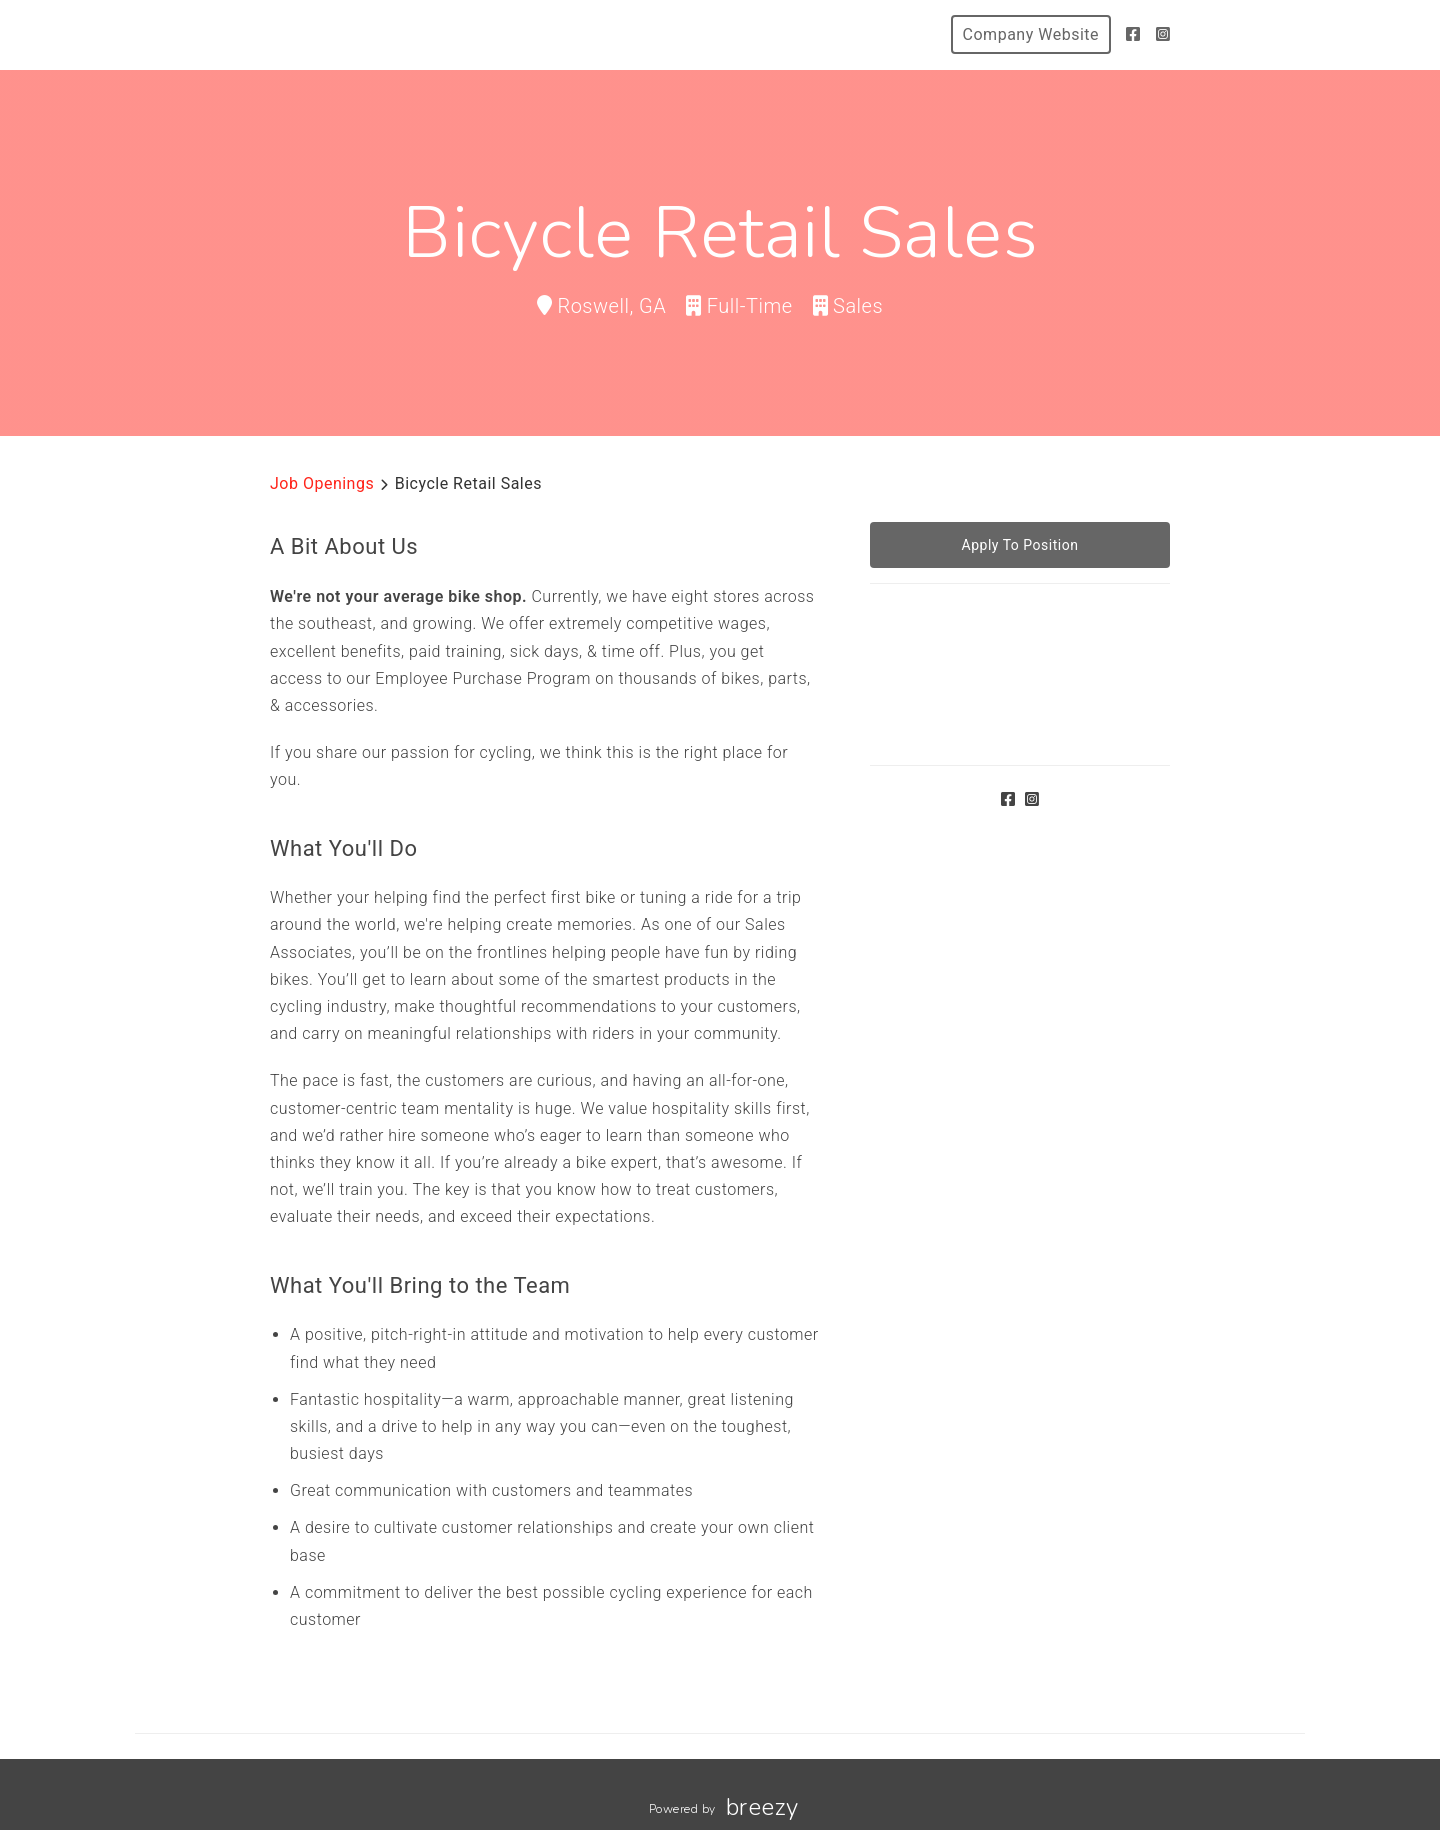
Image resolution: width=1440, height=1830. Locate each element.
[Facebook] (1133, 34)
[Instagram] (1163, 34)
